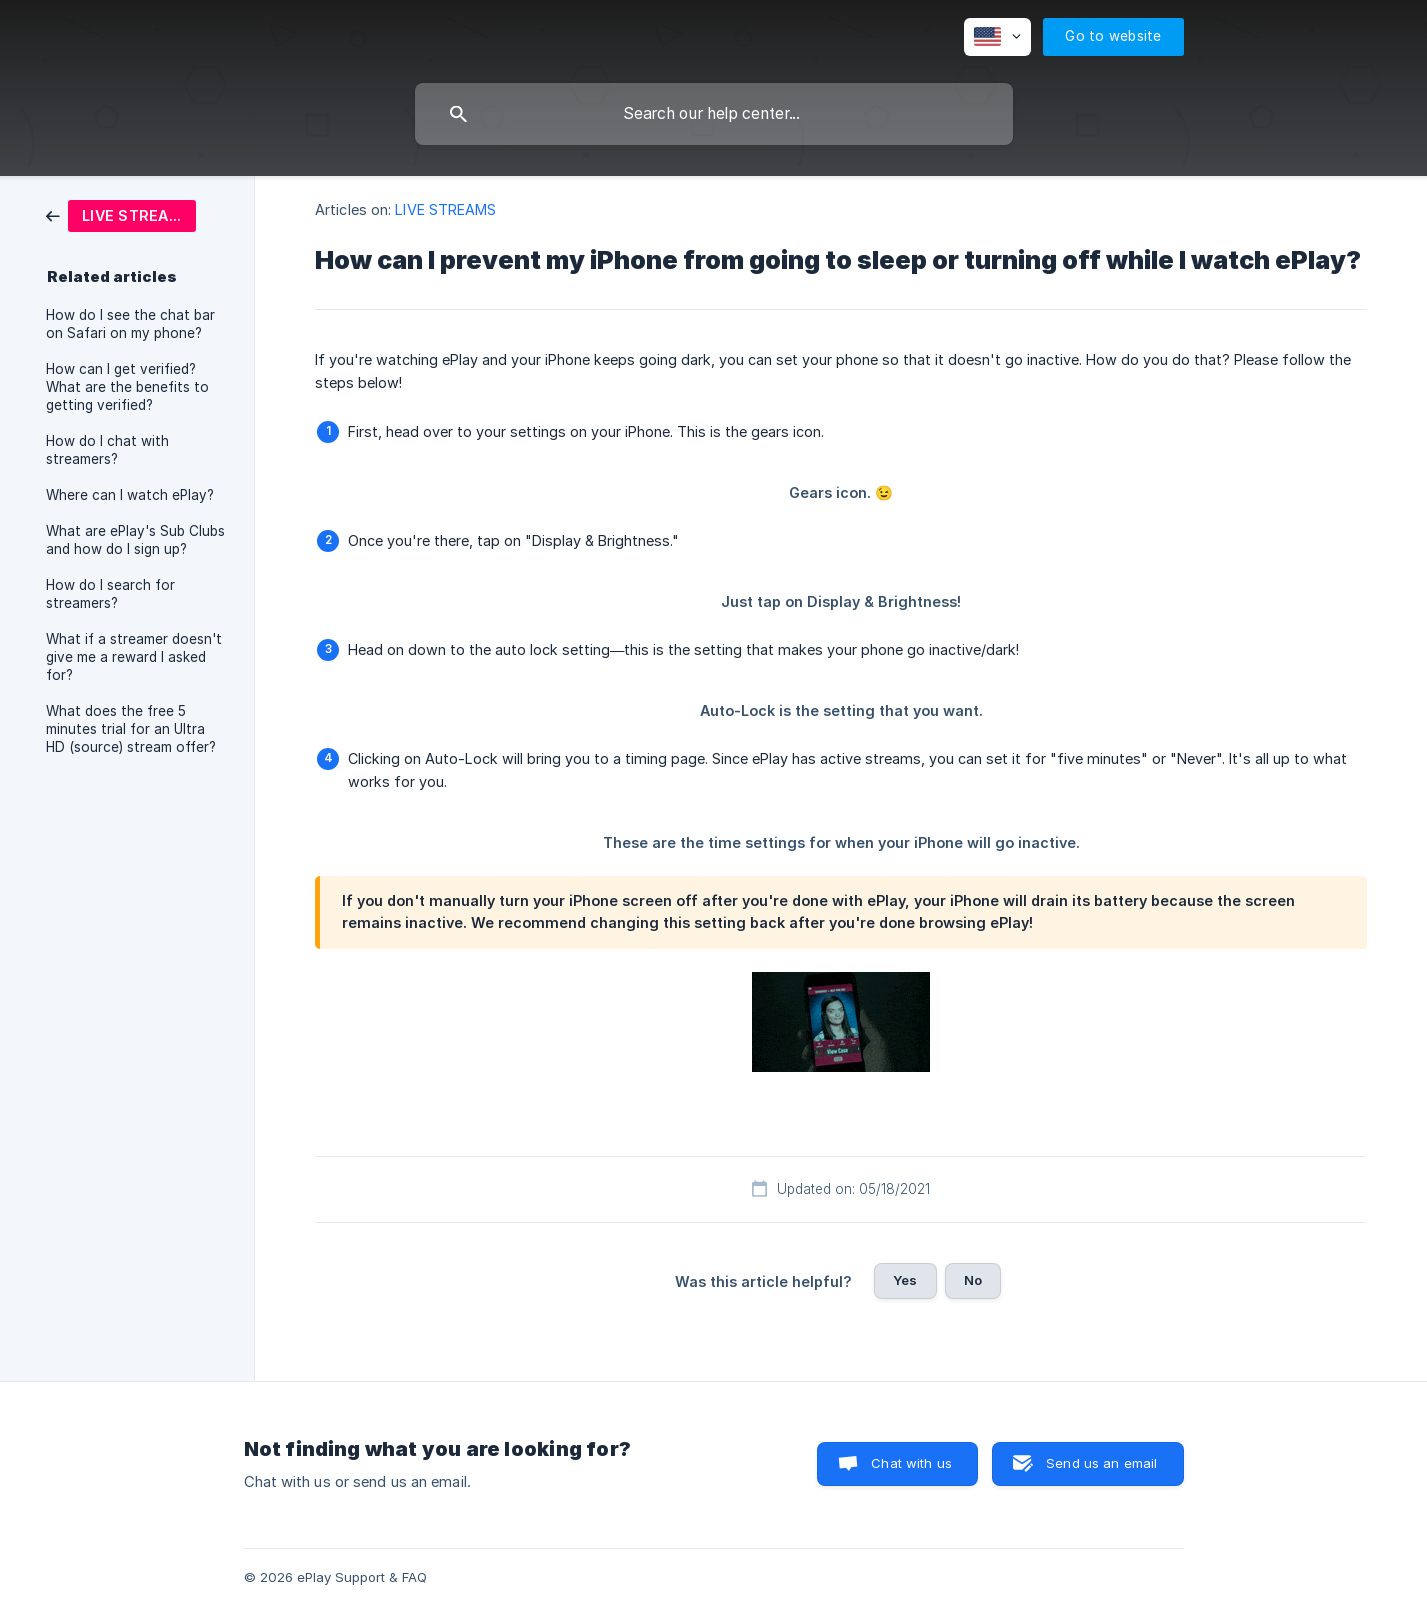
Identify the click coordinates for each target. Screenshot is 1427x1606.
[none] (997, 37)
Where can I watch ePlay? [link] (130, 495)
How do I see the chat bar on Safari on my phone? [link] (130, 324)
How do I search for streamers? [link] (110, 594)
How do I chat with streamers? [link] (107, 450)
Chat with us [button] (911, 1463)
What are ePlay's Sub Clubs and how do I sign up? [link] (135, 540)
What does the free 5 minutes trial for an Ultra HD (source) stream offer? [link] (131, 729)
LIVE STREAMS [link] (445, 209)
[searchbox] (714, 114)
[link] (121, 214)
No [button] (973, 1280)
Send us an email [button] (1101, 1463)
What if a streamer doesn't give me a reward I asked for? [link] (134, 657)
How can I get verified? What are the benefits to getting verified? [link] (127, 387)
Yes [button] (905, 1280)
